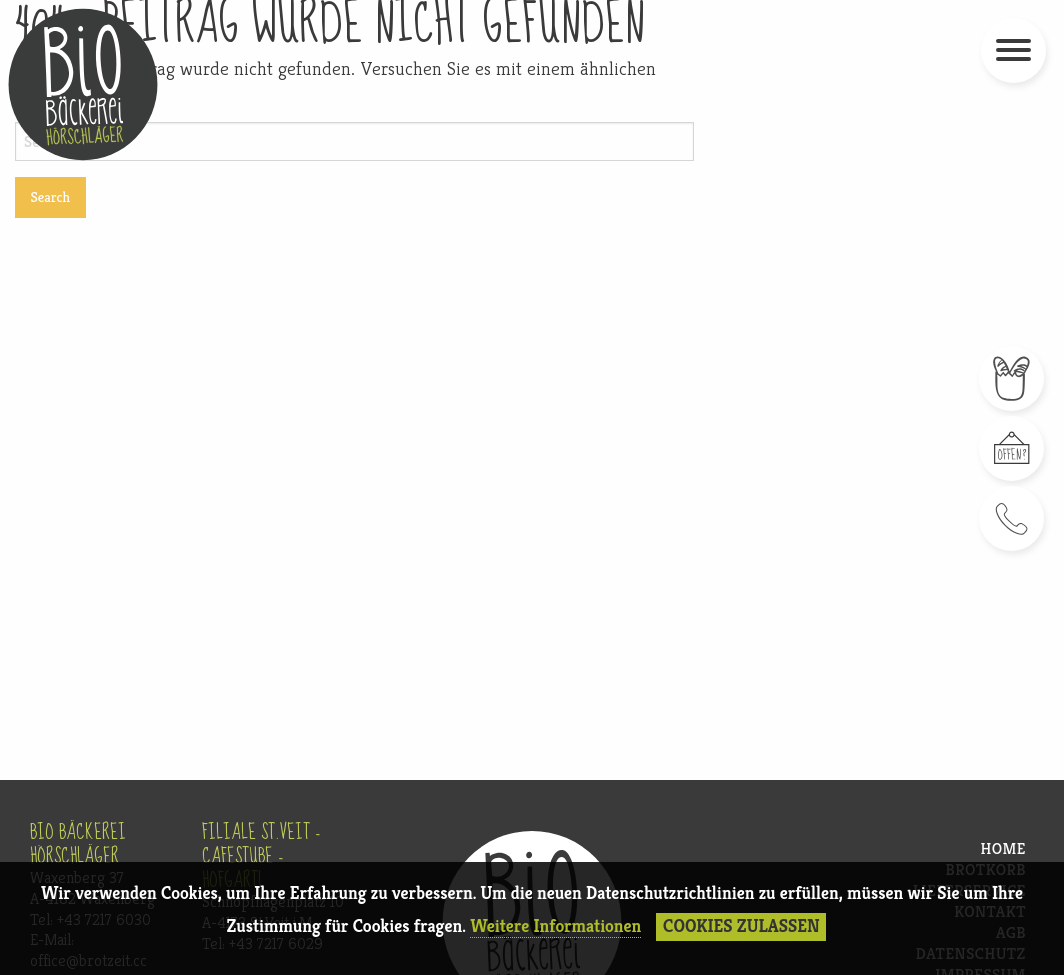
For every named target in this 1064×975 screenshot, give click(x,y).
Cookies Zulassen (741, 926)
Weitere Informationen (555, 926)
